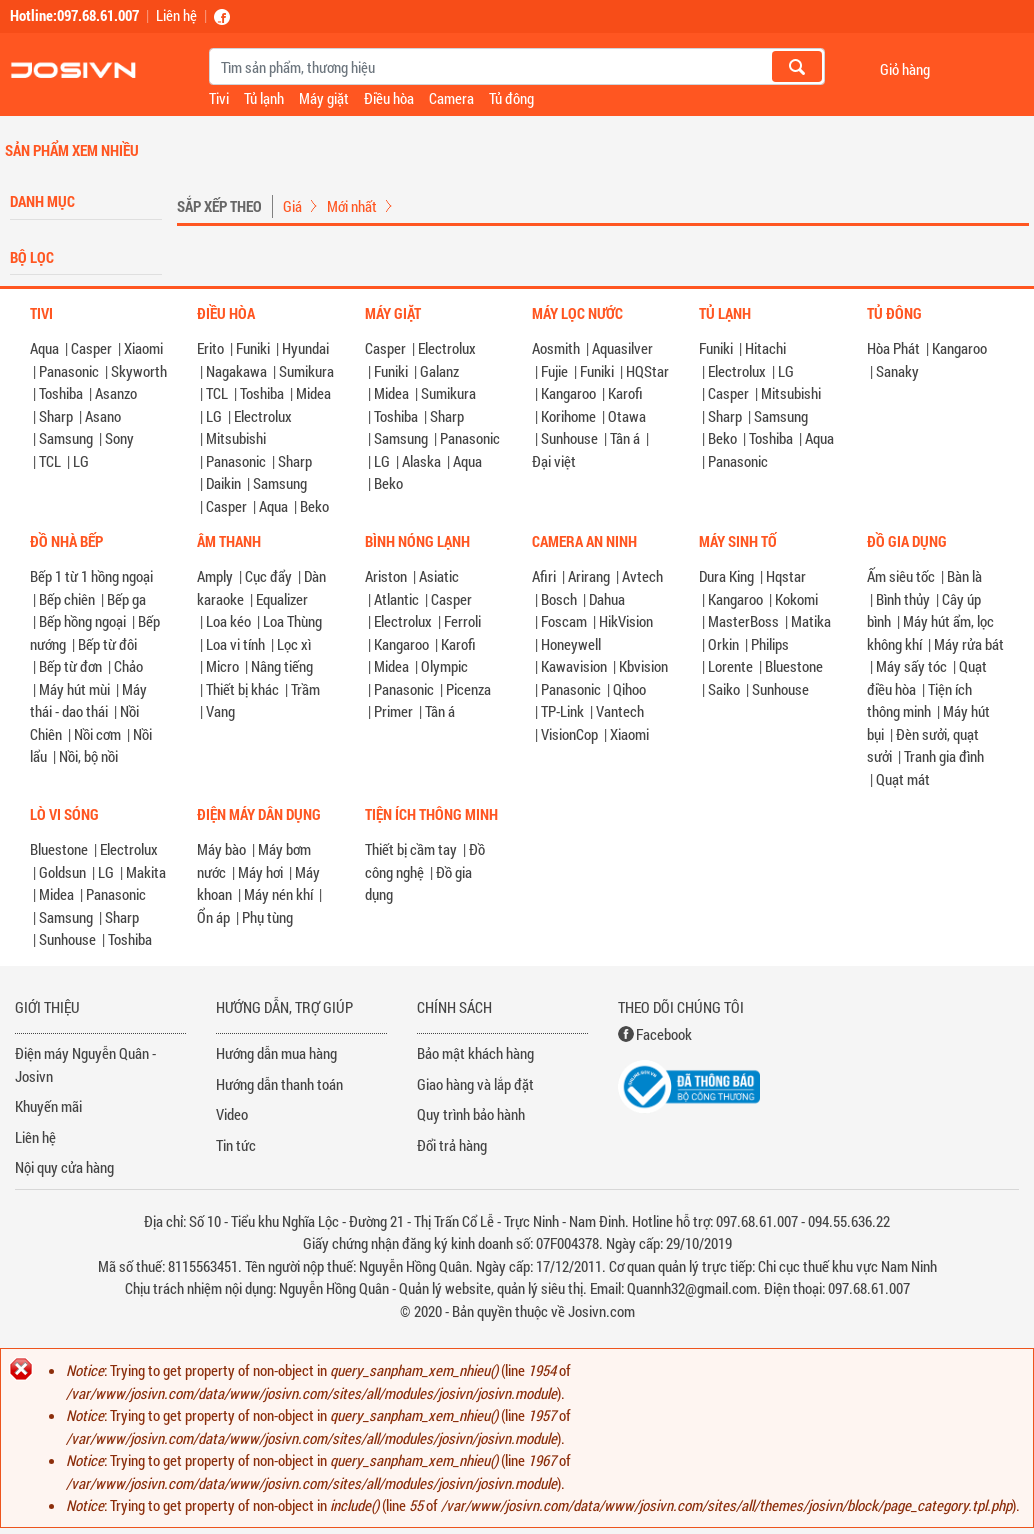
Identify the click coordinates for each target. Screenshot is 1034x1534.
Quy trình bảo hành (471, 1114)
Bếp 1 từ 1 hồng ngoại (91, 576)
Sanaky (897, 371)
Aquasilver (622, 348)
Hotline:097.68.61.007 (74, 15)
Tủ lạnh (264, 98)
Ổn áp (213, 917)
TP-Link (562, 711)
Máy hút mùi (74, 689)
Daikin (223, 483)
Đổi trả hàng (452, 1145)
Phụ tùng (267, 917)
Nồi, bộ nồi (88, 756)
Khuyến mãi (48, 1106)
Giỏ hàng (905, 68)
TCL (50, 461)
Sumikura (306, 371)
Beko (314, 506)
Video (232, 1114)
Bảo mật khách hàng (475, 1053)
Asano (103, 416)
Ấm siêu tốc (901, 576)
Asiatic (439, 576)
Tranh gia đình (944, 756)
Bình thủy (903, 599)
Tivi (219, 98)
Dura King (726, 576)
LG (81, 461)
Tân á (625, 438)
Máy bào (221, 849)
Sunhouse (569, 438)
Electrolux (263, 416)
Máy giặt (324, 98)
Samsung (66, 438)
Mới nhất (352, 206)
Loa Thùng (292, 621)
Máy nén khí (278, 894)
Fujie (554, 371)
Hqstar (786, 576)
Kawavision (574, 666)
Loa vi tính (235, 644)
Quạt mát (903, 779)
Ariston (386, 576)
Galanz (439, 371)
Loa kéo (228, 621)
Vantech (620, 711)
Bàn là (964, 576)
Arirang (589, 576)
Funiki (253, 348)
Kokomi (796, 599)
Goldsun (62, 872)
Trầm (305, 689)
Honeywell (571, 644)
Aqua (44, 348)
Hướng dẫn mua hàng (276, 1053)
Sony (119, 438)
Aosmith (556, 348)
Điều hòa (389, 98)
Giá (292, 206)
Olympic (444, 666)
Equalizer (282, 599)
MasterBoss (743, 621)
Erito (210, 348)
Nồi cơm (97, 734)
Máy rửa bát (969, 644)
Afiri (544, 576)
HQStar (647, 371)
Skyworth (139, 371)
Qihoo (629, 689)
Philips (770, 644)
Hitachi (765, 348)
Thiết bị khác (242, 689)
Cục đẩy (268, 576)
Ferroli (462, 621)
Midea (313, 393)
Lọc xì (294, 644)
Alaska (421, 461)
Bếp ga (126, 599)
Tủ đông (511, 98)
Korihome (568, 416)
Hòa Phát (893, 348)
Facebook (664, 1034)
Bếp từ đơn (70, 666)
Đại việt (554, 461)
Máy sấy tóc (911, 666)
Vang (220, 711)
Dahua (607, 599)
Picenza (468, 689)
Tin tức (236, 1145)
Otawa (627, 416)
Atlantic (396, 599)
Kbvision (643, 666)
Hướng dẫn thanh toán (279, 1084)
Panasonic (69, 371)
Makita (146, 872)
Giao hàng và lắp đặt (475, 1084)
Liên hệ (176, 15)
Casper (91, 348)
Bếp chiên (67, 599)
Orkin (723, 644)
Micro (222, 666)
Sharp (56, 416)
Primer (393, 711)
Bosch (559, 599)
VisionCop (569, 734)
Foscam (564, 621)
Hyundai (305, 348)
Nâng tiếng (282, 666)
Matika (811, 621)
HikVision (626, 621)
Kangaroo (568, 393)
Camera (451, 98)
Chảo (128, 666)
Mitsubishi (236, 438)
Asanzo (116, 393)
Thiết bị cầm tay (411, 849)
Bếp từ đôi (107, 644)
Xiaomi (143, 348)
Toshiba (61, 393)
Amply (215, 576)
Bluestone (794, 666)
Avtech (642, 576)
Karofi (625, 393)
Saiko (724, 689)
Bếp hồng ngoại (82, 621)
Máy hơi (260, 872)
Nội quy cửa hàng (64, 1167)
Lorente (730, 666)
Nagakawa (236, 371)
